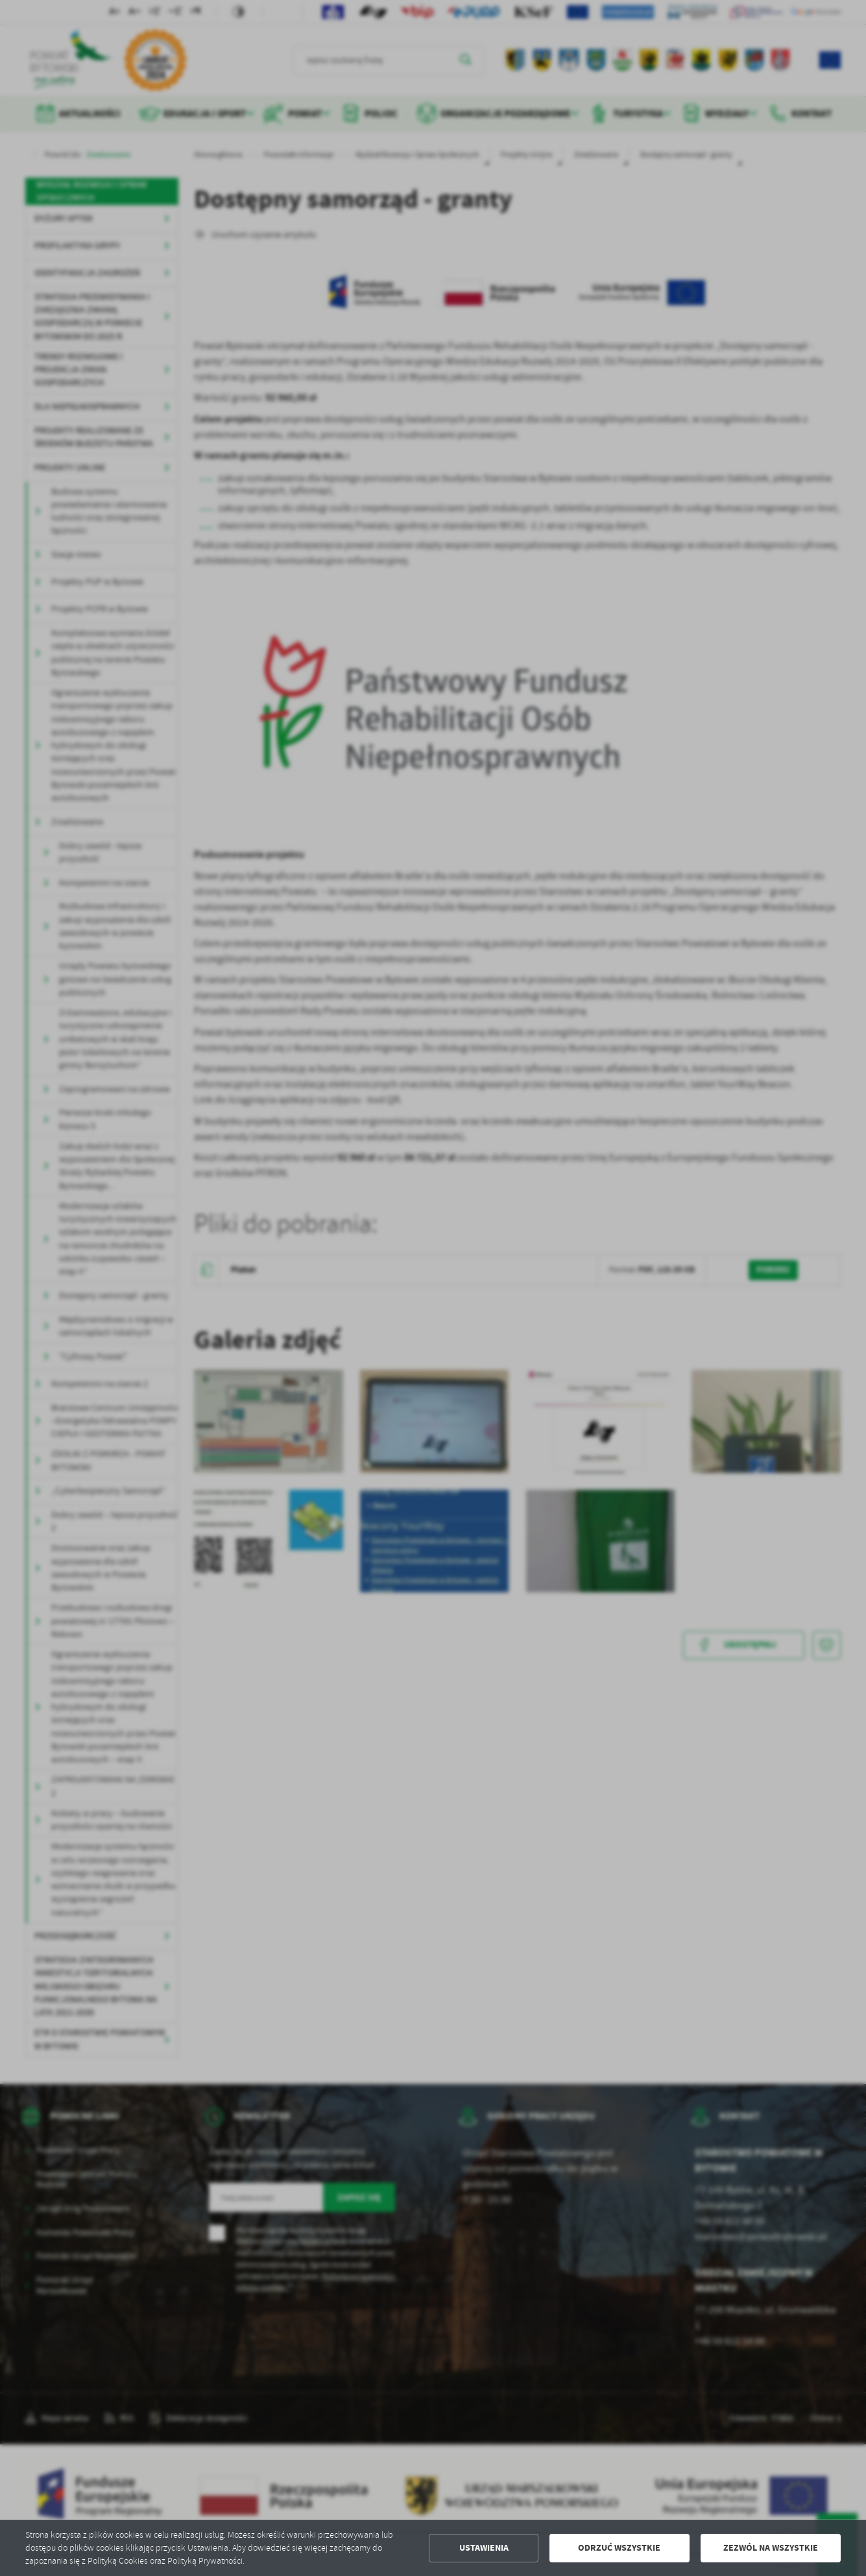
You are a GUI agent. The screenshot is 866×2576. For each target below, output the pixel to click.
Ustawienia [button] (484, 2548)
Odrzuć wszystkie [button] (619, 2548)
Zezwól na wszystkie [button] (770, 2548)
